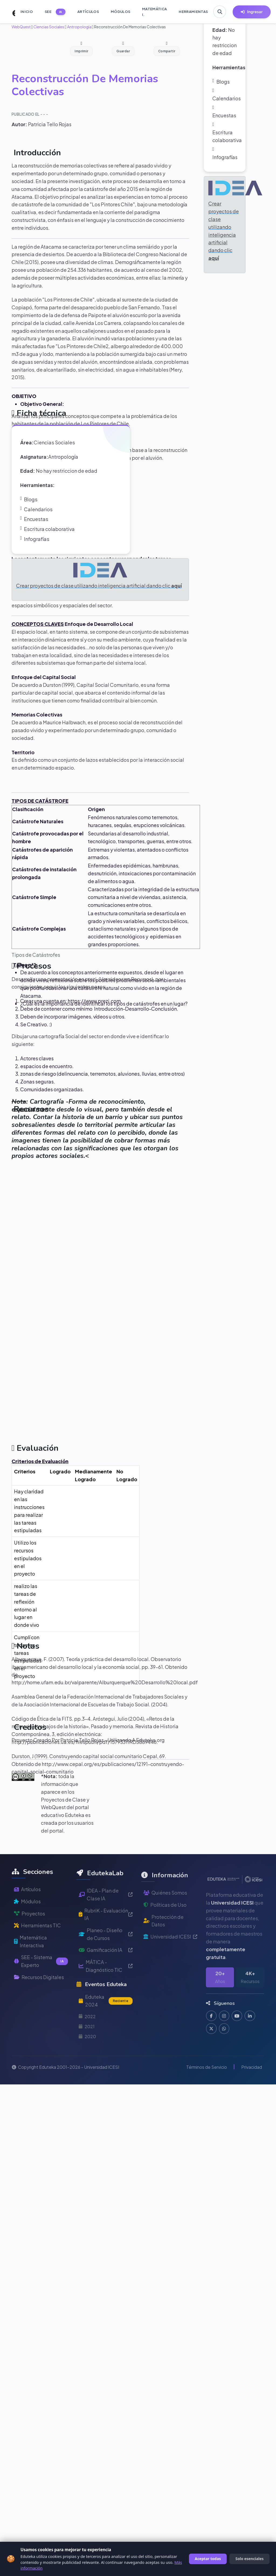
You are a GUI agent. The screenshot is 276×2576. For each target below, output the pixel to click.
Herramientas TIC (37, 1945)
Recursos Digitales (39, 1997)
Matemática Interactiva (31, 1961)
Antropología (79, 26)
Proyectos (29, 1933)
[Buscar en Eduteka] (219, 11)
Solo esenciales (249, 2558)
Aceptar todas (208, 2558)
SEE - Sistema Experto (41, 1981)
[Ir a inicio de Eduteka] (10, 12)
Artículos (27, 1909)
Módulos (27, 1921)
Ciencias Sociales (48, 26)
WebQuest (21, 26)
